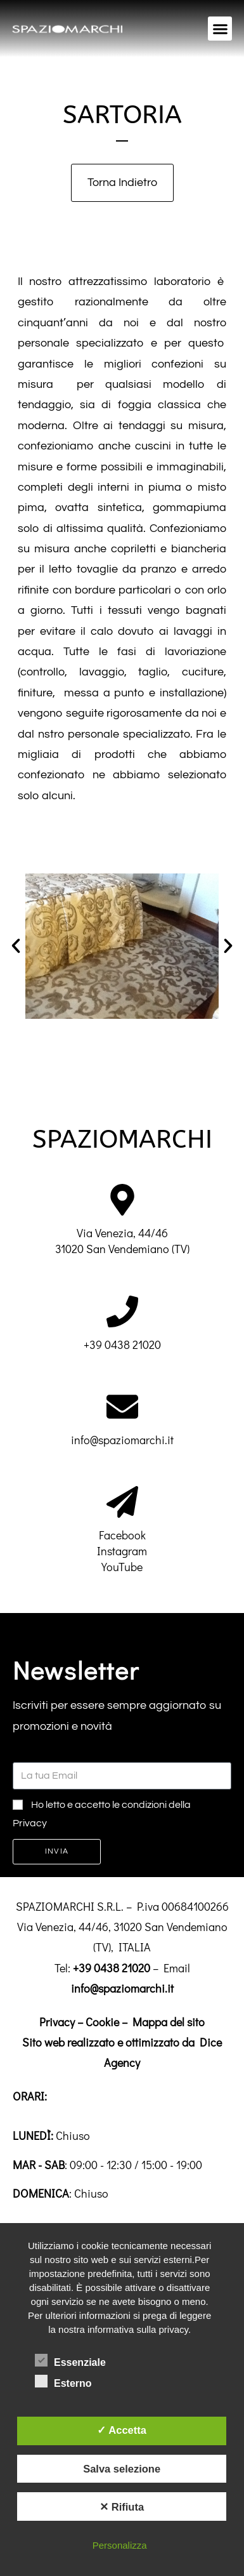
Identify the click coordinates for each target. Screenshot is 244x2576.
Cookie (102, 2021)
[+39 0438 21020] (122, 1311)
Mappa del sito (168, 2021)
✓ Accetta (121, 2430)
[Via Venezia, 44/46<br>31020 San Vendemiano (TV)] (122, 1200)
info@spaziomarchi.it (122, 1439)
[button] (220, 29)
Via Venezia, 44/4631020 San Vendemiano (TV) (122, 1240)
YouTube (122, 1566)
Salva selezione (121, 2468)
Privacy (57, 2021)
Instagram (122, 1550)
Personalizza (120, 2545)
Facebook (122, 1535)
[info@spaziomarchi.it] (122, 1407)
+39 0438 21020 (122, 1344)
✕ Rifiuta (122, 2507)
